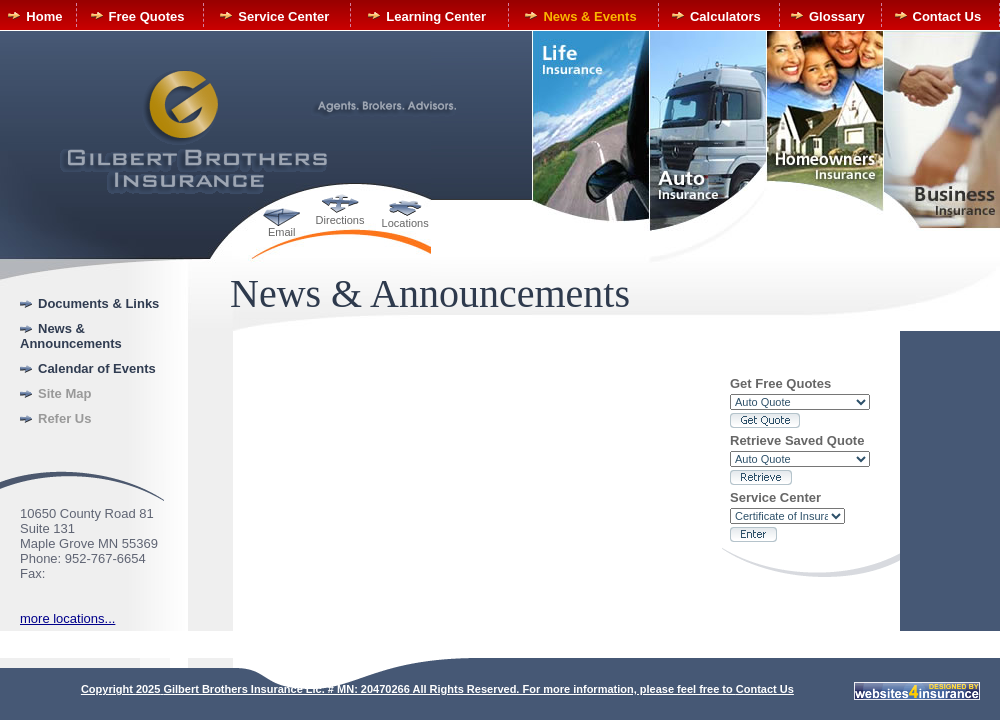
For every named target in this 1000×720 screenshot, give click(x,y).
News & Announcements (71, 336)
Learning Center (436, 16)
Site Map (64, 393)
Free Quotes (147, 16)
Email (282, 232)
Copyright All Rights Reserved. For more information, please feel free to (408, 689)
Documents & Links (98, 303)
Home (44, 16)
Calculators (725, 16)
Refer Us (64, 418)
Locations (405, 223)
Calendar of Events (97, 368)
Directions (340, 220)
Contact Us (947, 16)
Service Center (283, 16)
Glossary (837, 16)
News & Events (589, 16)
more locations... (67, 618)
